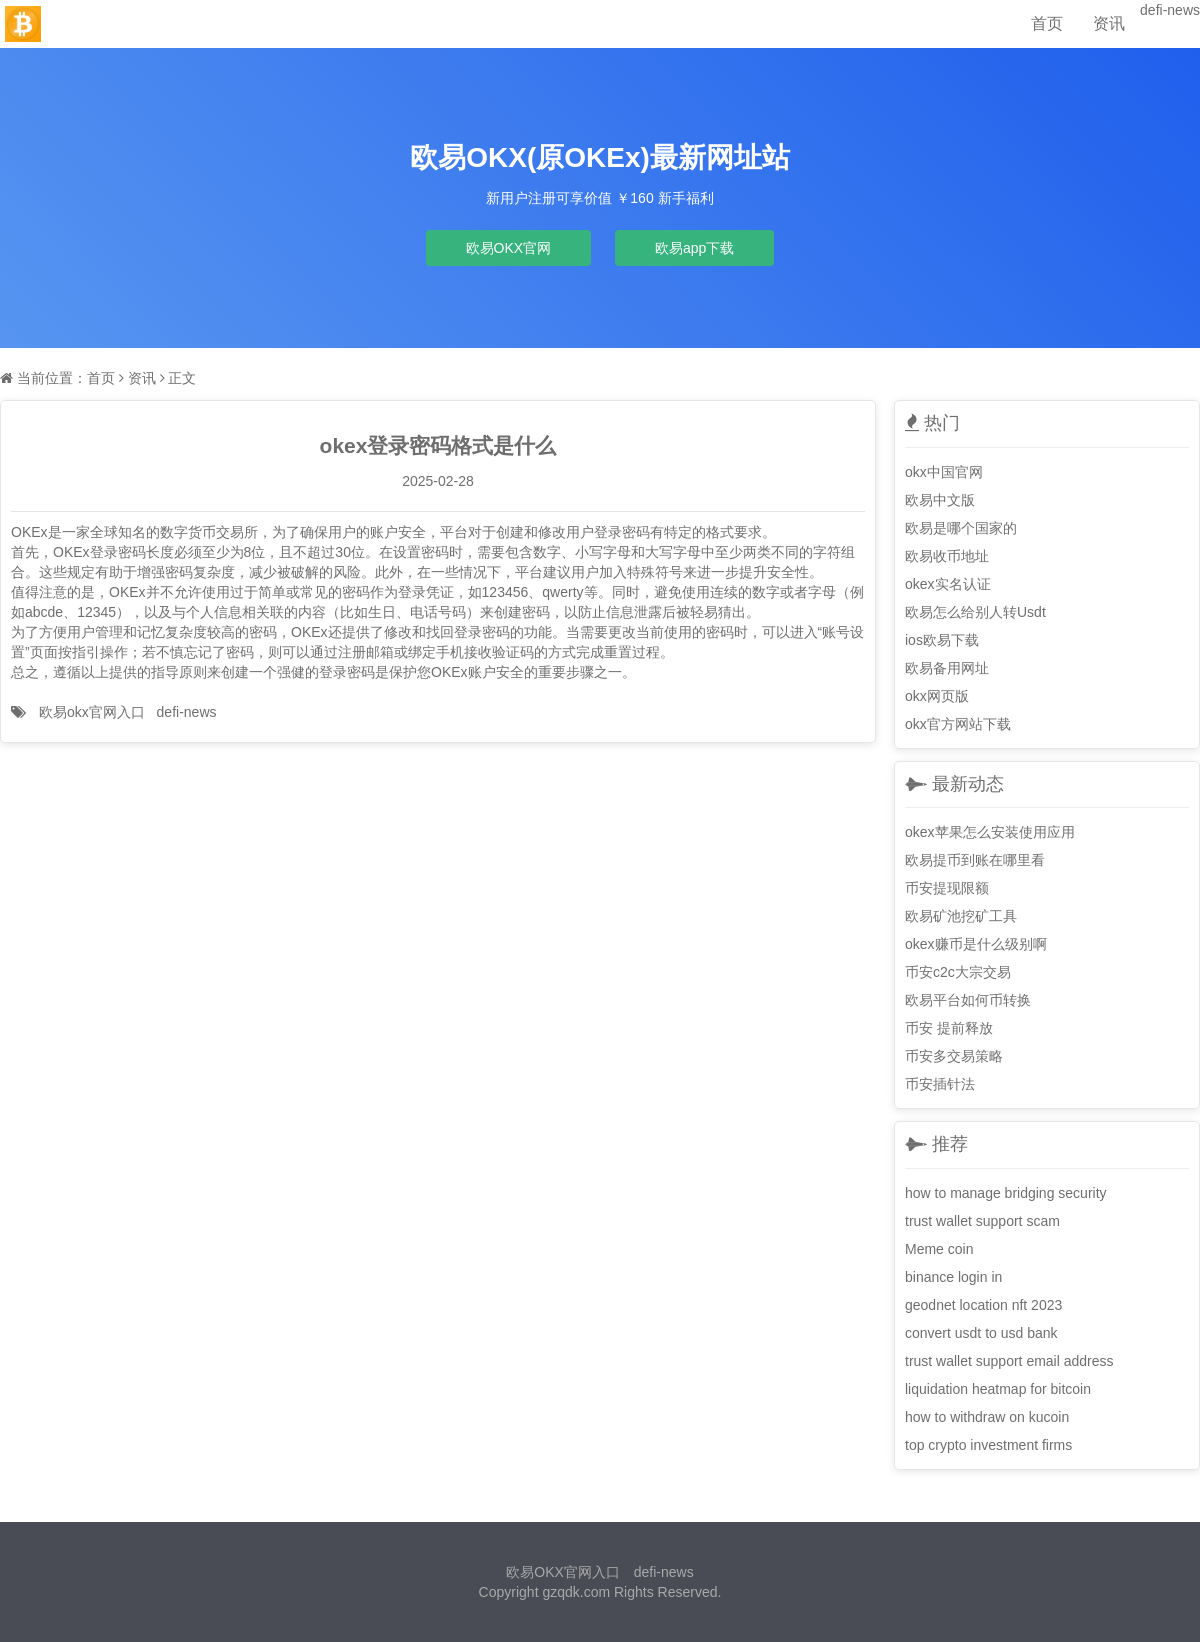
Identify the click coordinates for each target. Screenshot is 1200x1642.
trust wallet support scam (982, 1221)
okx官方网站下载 (958, 724)
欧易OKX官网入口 (563, 1572)
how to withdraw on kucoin (987, 1417)
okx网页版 (937, 696)
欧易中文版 (940, 500)
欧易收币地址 (947, 556)
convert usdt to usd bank (981, 1333)
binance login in (953, 1277)
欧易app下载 (694, 248)
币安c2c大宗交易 (958, 972)
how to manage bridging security (1006, 1193)
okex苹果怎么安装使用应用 (990, 832)
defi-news (1170, 10)
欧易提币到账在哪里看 (975, 860)
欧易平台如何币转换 (968, 1000)
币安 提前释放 (949, 1028)
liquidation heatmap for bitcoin (998, 1389)
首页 (1047, 23)
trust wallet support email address (1009, 1361)
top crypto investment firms (988, 1445)
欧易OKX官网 (509, 248)
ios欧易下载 (942, 640)
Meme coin (939, 1249)
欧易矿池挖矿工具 (961, 916)
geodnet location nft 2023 (983, 1305)
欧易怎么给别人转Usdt (975, 612)
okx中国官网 (944, 472)
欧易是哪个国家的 (961, 528)
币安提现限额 (947, 888)
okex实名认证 (948, 584)
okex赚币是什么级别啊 (976, 944)
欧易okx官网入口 (92, 712)
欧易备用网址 (947, 668)
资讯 (1109, 23)
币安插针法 (940, 1084)
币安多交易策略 (954, 1056)
